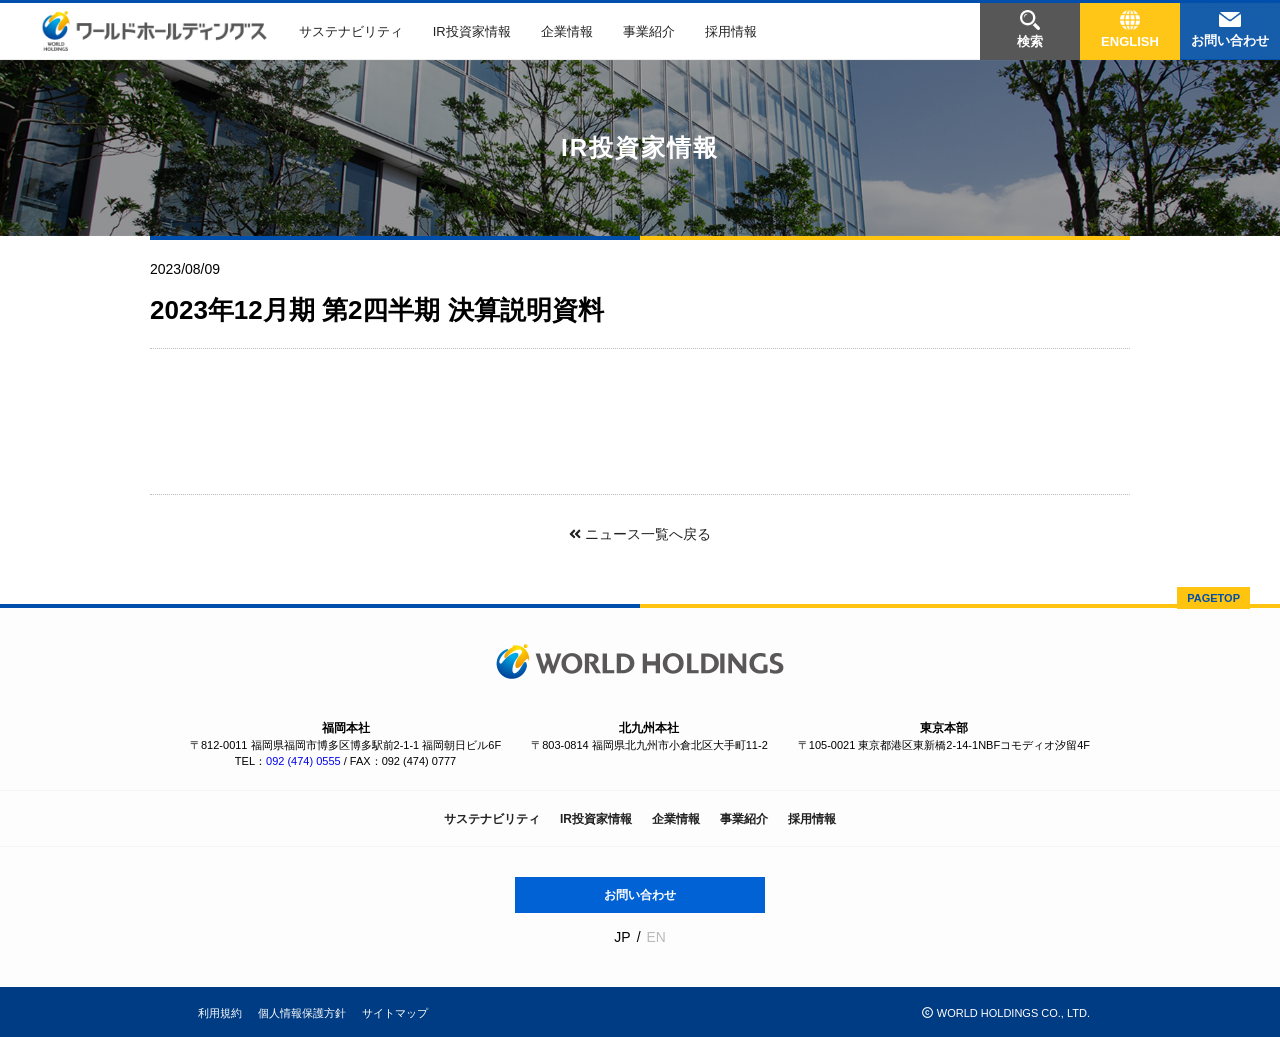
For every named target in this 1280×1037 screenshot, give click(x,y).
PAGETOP (1213, 598)
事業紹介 (649, 31)
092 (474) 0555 (303, 761)
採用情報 (731, 31)
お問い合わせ (640, 895)
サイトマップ (395, 1013)
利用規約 (220, 1013)
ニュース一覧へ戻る (640, 534)
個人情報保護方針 (302, 1013)
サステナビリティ (351, 31)
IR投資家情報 (472, 31)
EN (655, 937)
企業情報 (567, 31)
